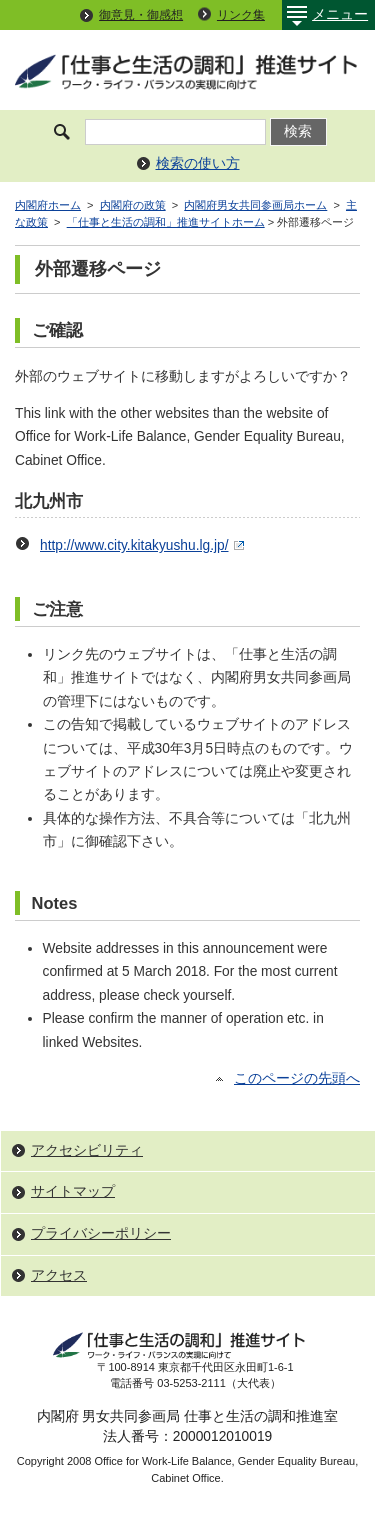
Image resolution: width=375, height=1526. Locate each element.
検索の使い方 (198, 163)
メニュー (325, 15)
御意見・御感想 (141, 15)
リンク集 (241, 15)
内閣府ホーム (48, 205)
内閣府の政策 (133, 205)
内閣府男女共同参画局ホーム (255, 205)
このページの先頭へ (297, 1078)
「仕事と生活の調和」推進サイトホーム (166, 222)
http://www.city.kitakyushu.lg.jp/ (144, 545)
